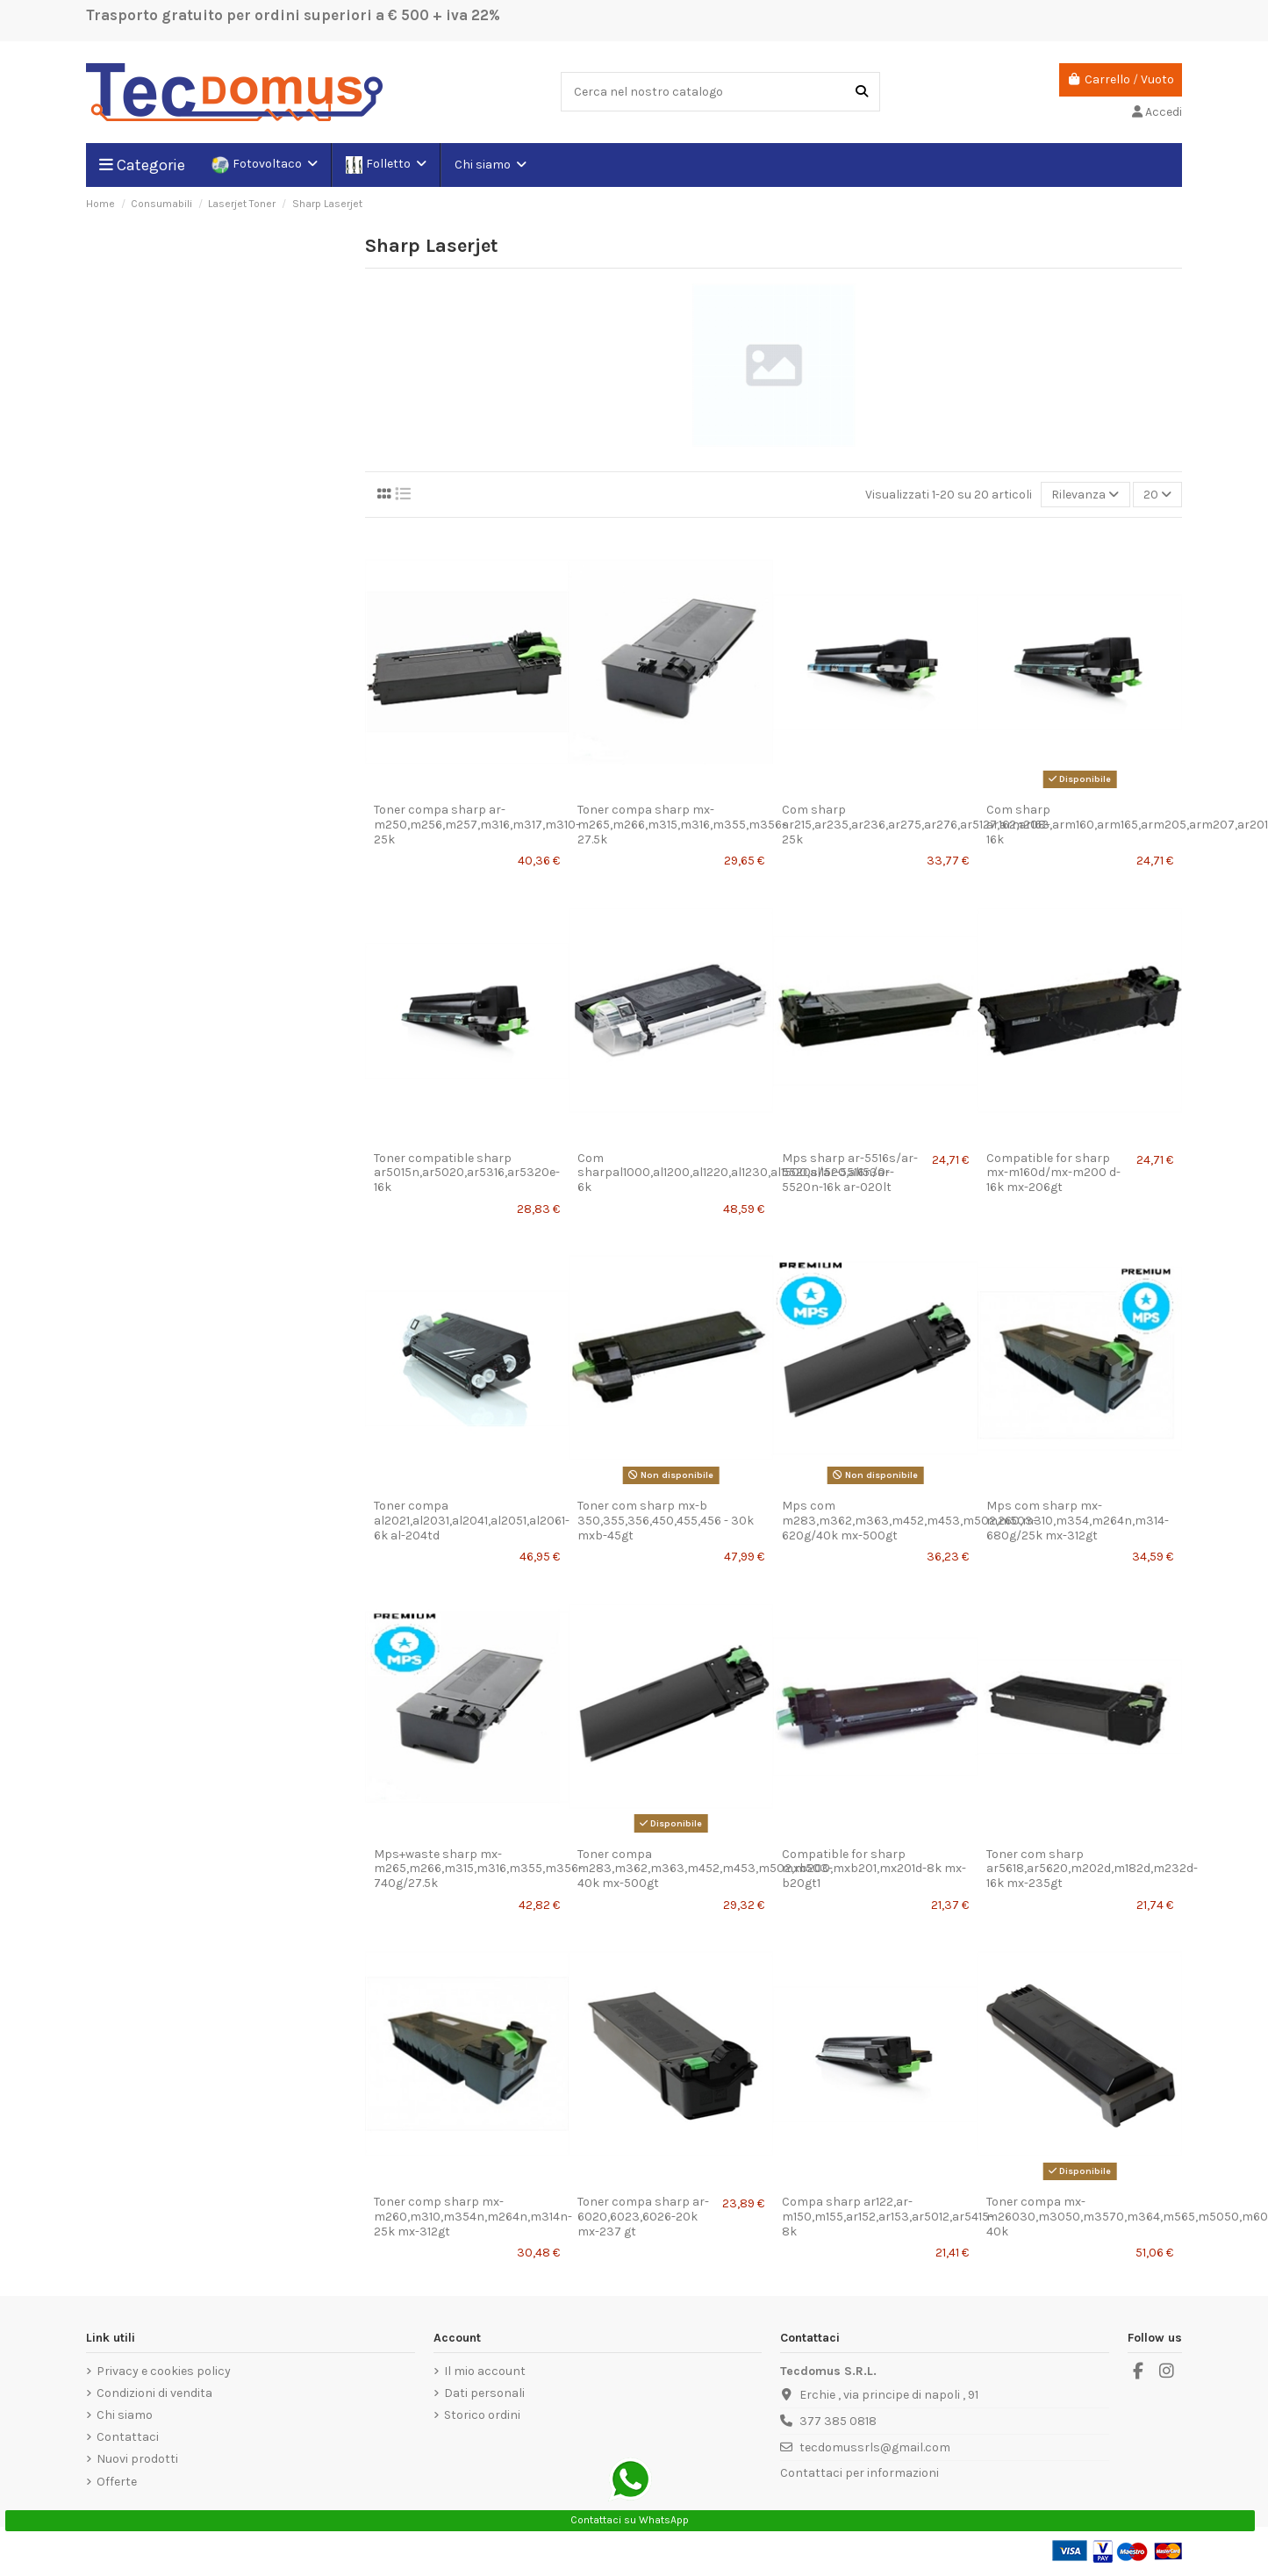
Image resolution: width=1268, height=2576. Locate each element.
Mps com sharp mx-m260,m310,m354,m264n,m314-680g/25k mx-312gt (1077, 1520)
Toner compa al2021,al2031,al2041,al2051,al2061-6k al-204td (472, 1520)
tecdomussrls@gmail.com (874, 2447)
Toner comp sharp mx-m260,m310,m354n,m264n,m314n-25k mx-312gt (473, 2216)
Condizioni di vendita (154, 2393)
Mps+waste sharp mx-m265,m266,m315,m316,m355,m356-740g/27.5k (478, 1869)
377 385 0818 (838, 2421)
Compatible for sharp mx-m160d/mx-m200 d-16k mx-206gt (1053, 1173)
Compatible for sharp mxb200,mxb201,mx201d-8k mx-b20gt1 (874, 1869)
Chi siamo (125, 2414)
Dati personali (484, 2393)
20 (1157, 494)
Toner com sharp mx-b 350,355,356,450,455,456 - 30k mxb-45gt (665, 1520)
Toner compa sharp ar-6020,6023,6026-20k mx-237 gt (643, 2216)
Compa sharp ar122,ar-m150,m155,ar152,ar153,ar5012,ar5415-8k (887, 2216)
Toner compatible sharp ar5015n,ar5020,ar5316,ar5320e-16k (467, 1173)
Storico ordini (482, 2414)
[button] (490, 165)
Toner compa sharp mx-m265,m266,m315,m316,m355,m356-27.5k (681, 824)
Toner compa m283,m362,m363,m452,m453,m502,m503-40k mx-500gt (705, 1869)
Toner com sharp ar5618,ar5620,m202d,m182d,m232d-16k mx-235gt (1092, 1869)
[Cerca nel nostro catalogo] (861, 91)
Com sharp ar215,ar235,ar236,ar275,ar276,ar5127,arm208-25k (916, 824)
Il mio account (485, 2371)
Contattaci (128, 2436)
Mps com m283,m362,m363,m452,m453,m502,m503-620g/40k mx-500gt (909, 1520)
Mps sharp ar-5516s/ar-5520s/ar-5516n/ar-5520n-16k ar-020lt (850, 1173)
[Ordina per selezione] (1085, 494)
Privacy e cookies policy (164, 2371)
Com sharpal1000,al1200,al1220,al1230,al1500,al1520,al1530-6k (733, 1173)
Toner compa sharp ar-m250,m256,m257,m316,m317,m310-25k (477, 824)
